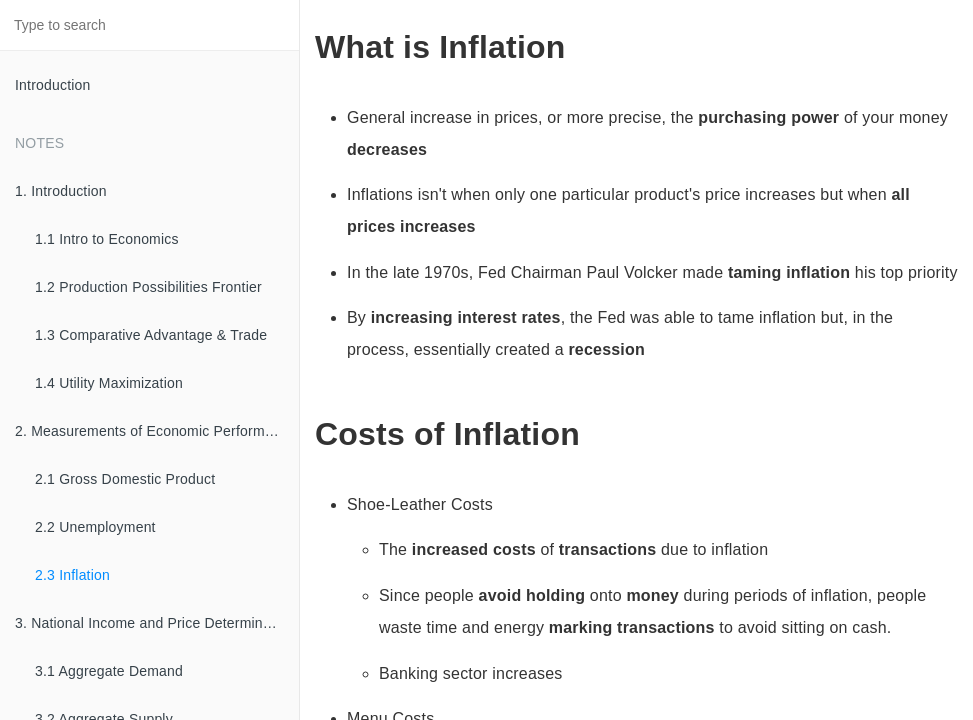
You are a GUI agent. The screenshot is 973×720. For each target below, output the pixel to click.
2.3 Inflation (72, 575)
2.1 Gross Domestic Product (125, 479)
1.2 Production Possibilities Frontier (148, 287)
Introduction (53, 85)
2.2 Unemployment (95, 527)
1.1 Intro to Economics (107, 239)
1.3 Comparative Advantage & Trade (151, 335)
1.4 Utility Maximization (109, 383)
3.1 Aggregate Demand (109, 671)
